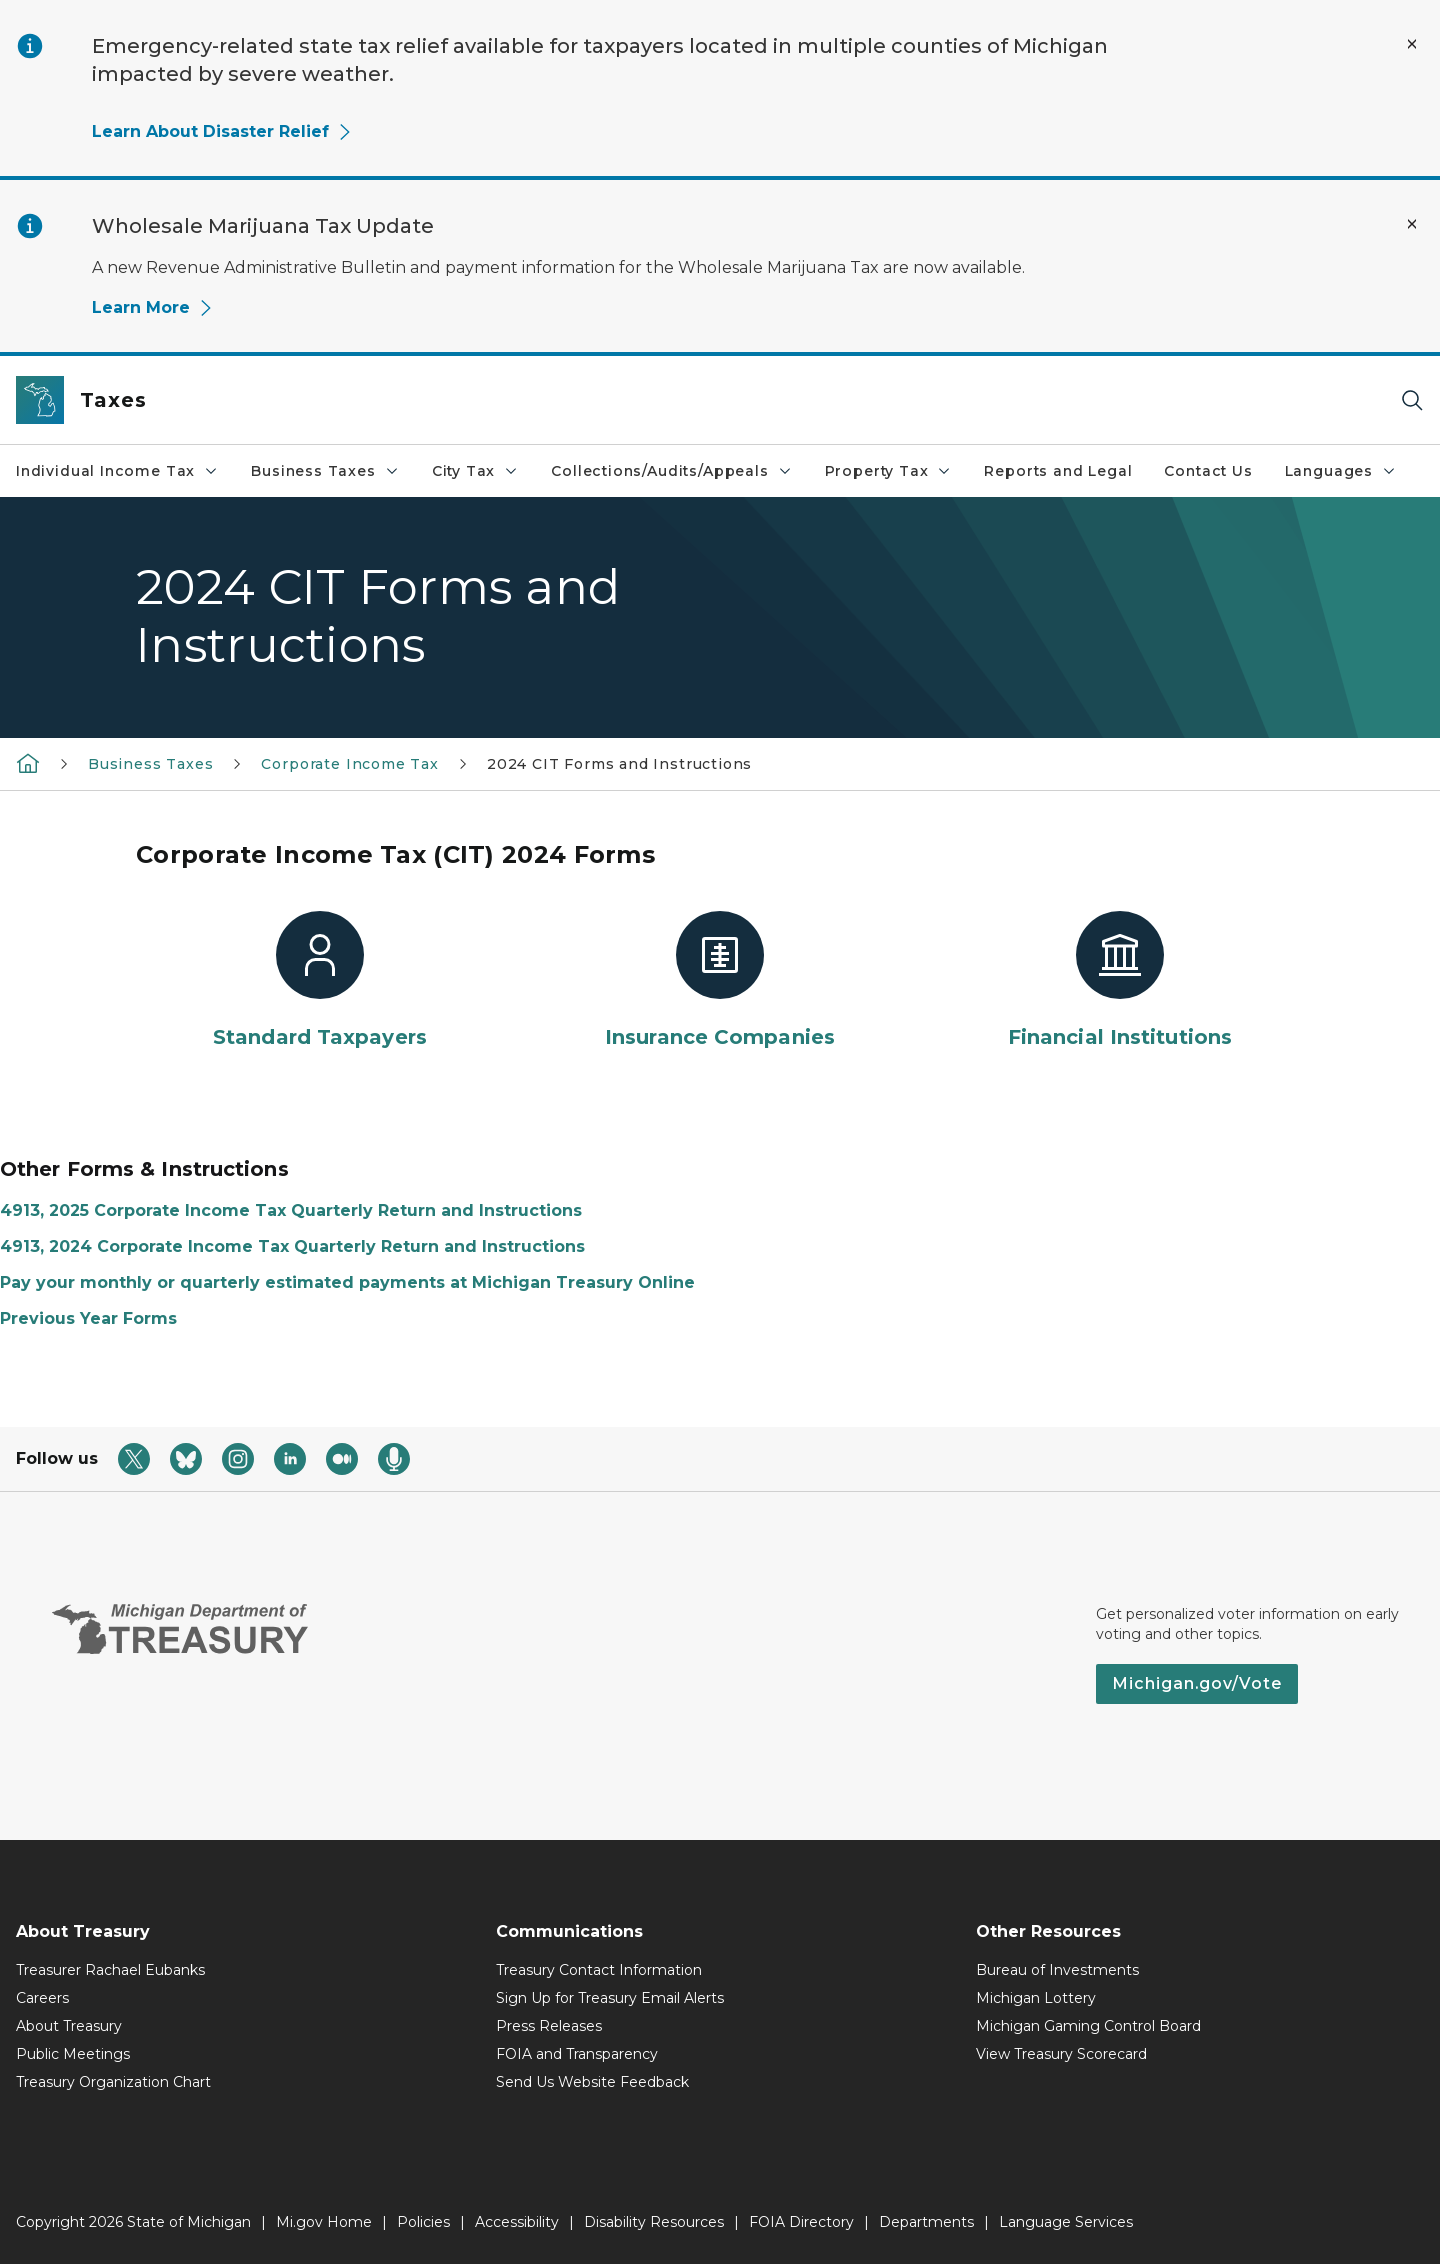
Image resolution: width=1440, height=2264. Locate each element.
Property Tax (889, 471)
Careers (42, 1998)
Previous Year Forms (88, 1318)
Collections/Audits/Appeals (671, 471)
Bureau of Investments (1057, 1970)
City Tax (476, 471)
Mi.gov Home (324, 2222)
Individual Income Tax (117, 471)
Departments (926, 2222)
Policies (423, 2222)
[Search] (1412, 400)
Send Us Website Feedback (592, 2082)
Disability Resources (654, 2222)
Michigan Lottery (1036, 1998)
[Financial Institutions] (1120, 981)
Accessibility (517, 2222)
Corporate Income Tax (349, 764)
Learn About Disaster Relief (222, 131)
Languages (1341, 471)
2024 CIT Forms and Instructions (619, 764)
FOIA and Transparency (577, 2054)
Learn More (153, 307)
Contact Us (1208, 471)
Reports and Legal (1058, 471)
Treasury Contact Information (599, 1970)
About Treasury (69, 2026)
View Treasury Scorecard (1061, 2054)
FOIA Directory (801, 2222)
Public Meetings (73, 2054)
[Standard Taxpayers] (320, 981)
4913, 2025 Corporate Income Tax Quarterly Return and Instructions (291, 1210)
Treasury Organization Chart (113, 2082)
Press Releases (549, 2026)
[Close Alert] (1412, 44)
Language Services (1066, 2222)
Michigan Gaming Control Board (1088, 2026)
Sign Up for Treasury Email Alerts (610, 1998)
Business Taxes (325, 471)
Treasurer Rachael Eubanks (110, 1970)
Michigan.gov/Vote (1197, 1683)
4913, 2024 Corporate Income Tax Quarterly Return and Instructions (292, 1246)
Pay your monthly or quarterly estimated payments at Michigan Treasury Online (347, 1282)
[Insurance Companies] (720, 981)
